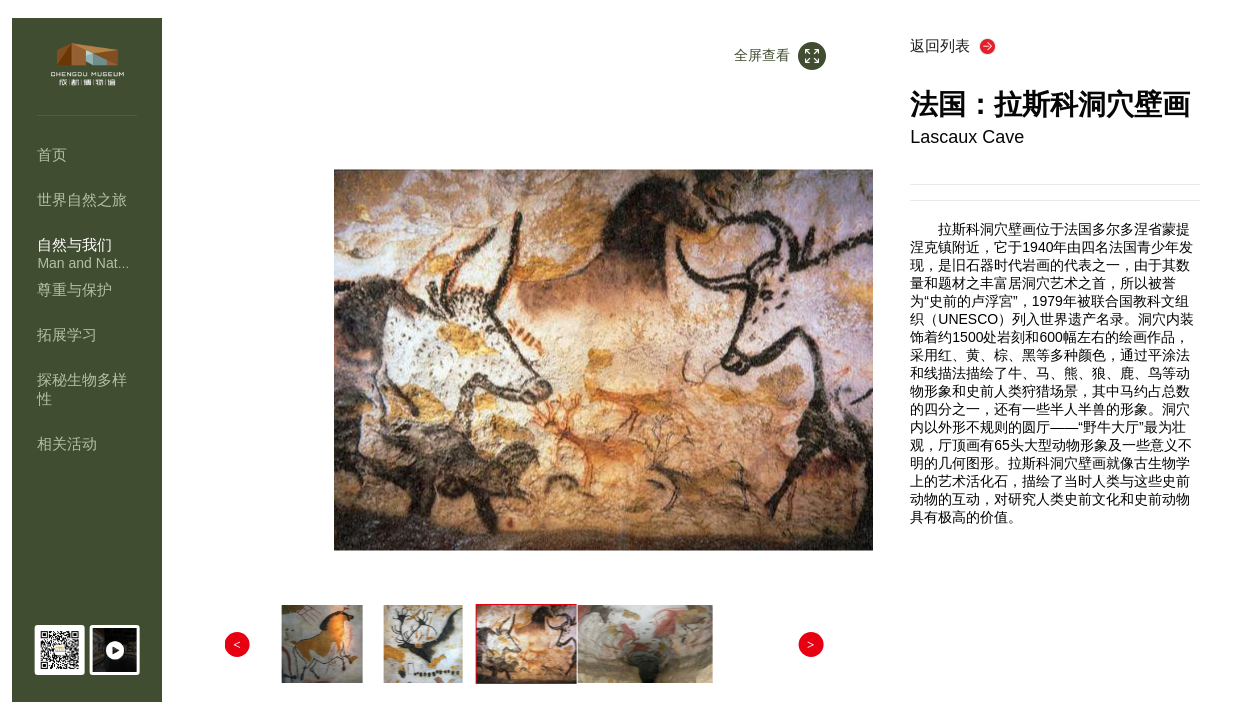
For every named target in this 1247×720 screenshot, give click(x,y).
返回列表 (944, 45)
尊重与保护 (74, 289)
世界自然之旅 (82, 199)
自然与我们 (74, 244)
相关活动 (67, 443)
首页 (52, 154)
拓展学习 (67, 334)
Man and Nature (87, 263)
